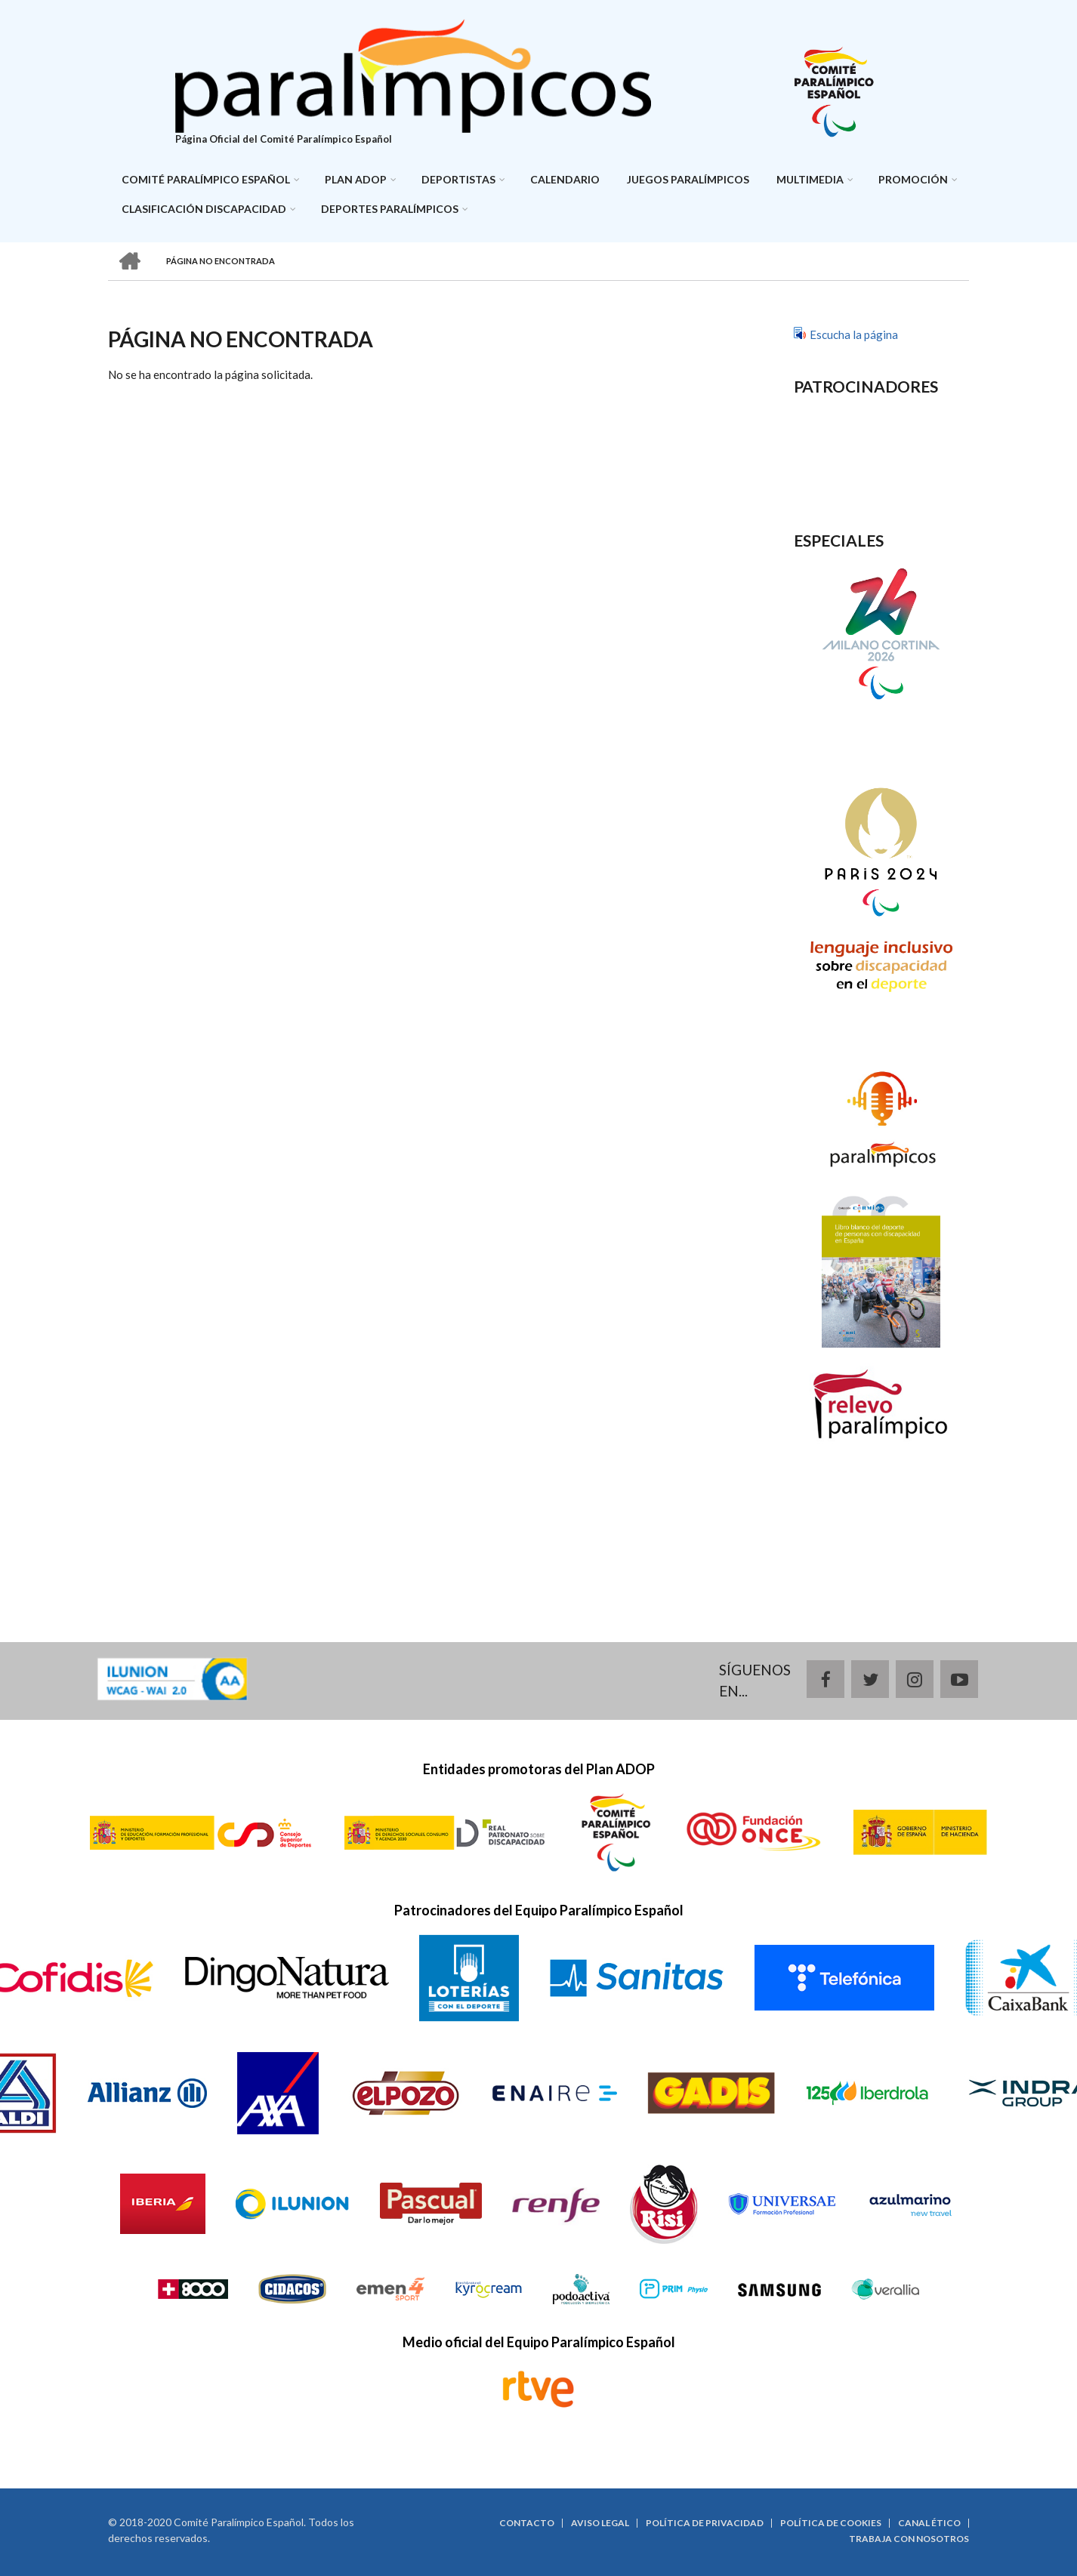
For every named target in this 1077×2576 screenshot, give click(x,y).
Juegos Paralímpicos (688, 179)
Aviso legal (600, 2523)
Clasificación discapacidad (204, 208)
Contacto (526, 2523)
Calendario (565, 179)
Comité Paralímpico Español (206, 179)
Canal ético (929, 2523)
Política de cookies (830, 2523)
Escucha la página (854, 334)
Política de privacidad (705, 2523)
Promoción (913, 179)
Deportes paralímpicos (389, 208)
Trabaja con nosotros (909, 2539)
